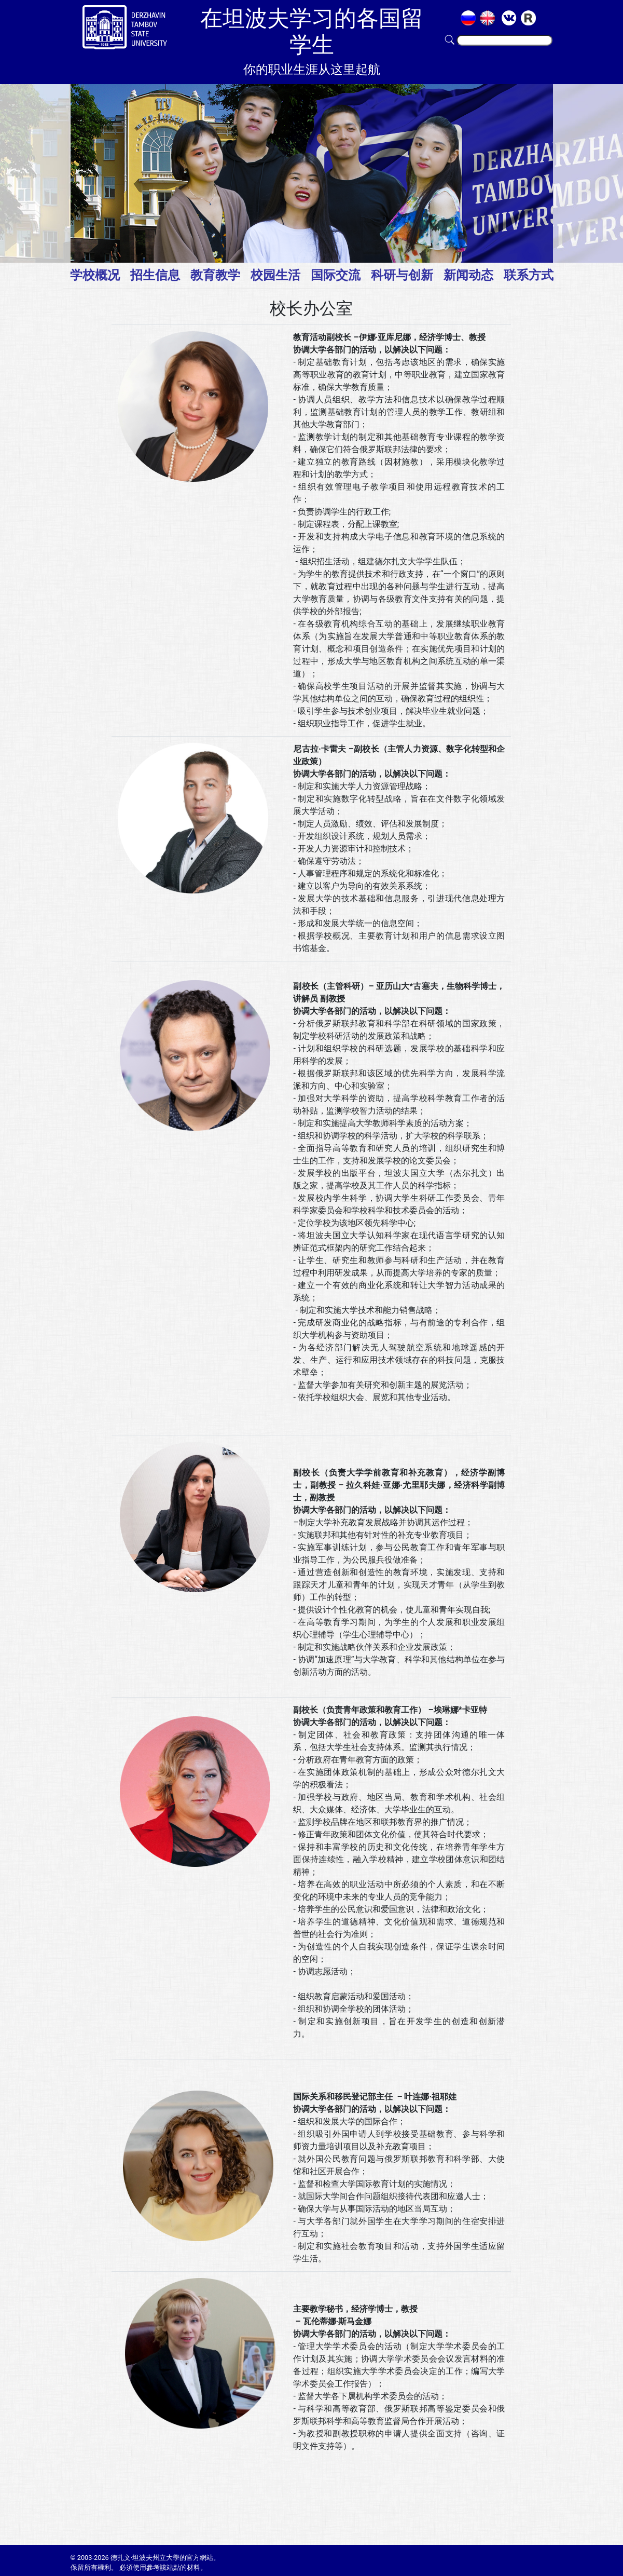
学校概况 (95, 275)
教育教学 (215, 275)
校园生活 (275, 275)
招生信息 (155, 275)
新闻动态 (468, 275)
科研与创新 (402, 275)
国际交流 (336, 275)
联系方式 (528, 275)
